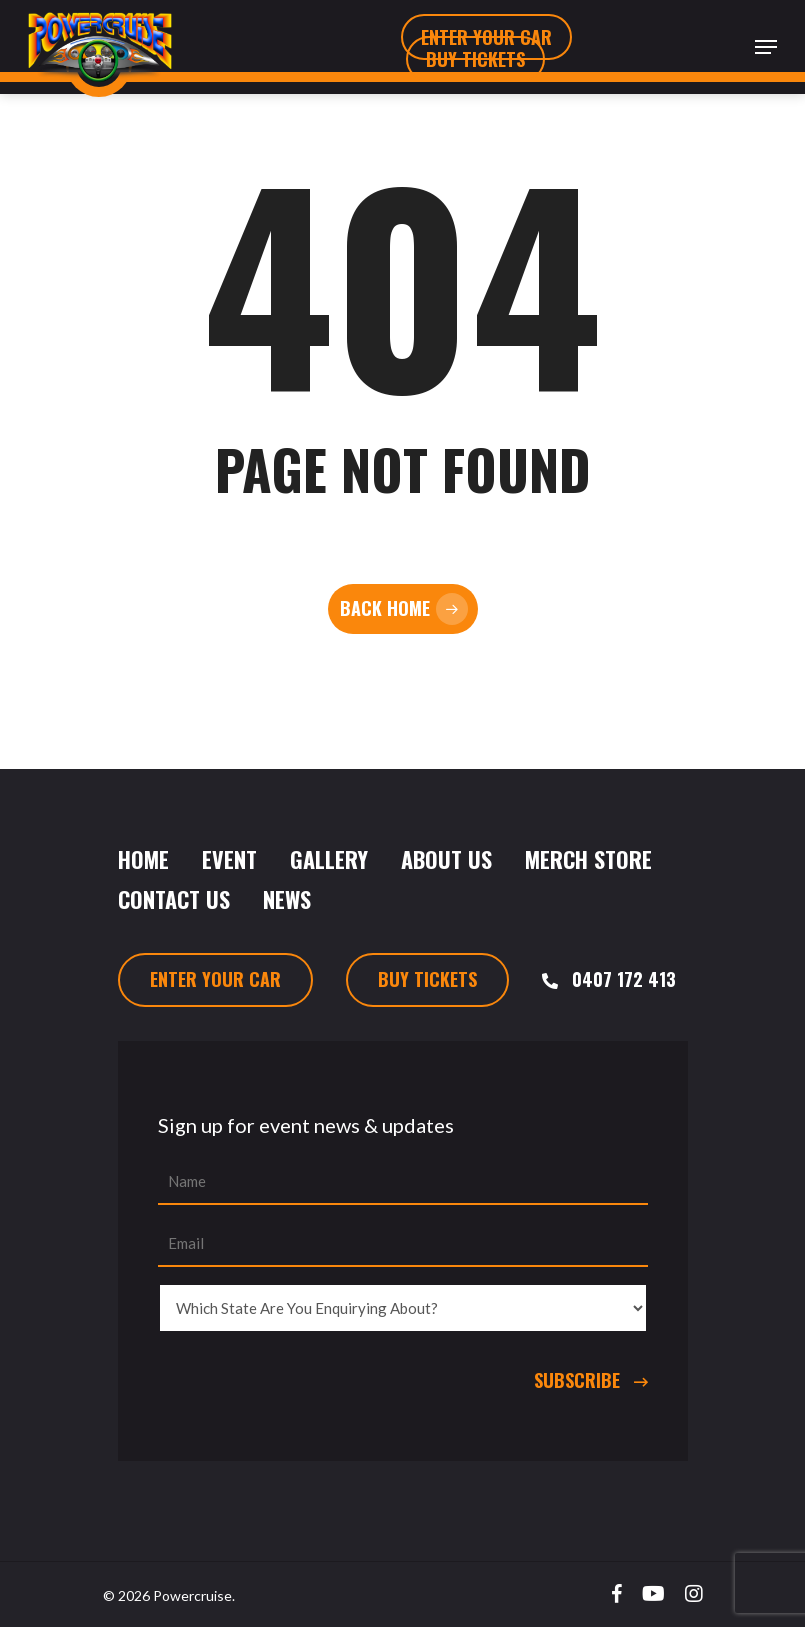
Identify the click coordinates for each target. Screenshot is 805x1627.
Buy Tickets (427, 979)
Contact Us (174, 899)
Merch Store (588, 859)
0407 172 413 (624, 979)
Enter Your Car (215, 979)
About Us (446, 859)
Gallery (329, 859)
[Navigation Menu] (766, 47)
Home (143, 859)
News (287, 899)
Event (229, 859)
